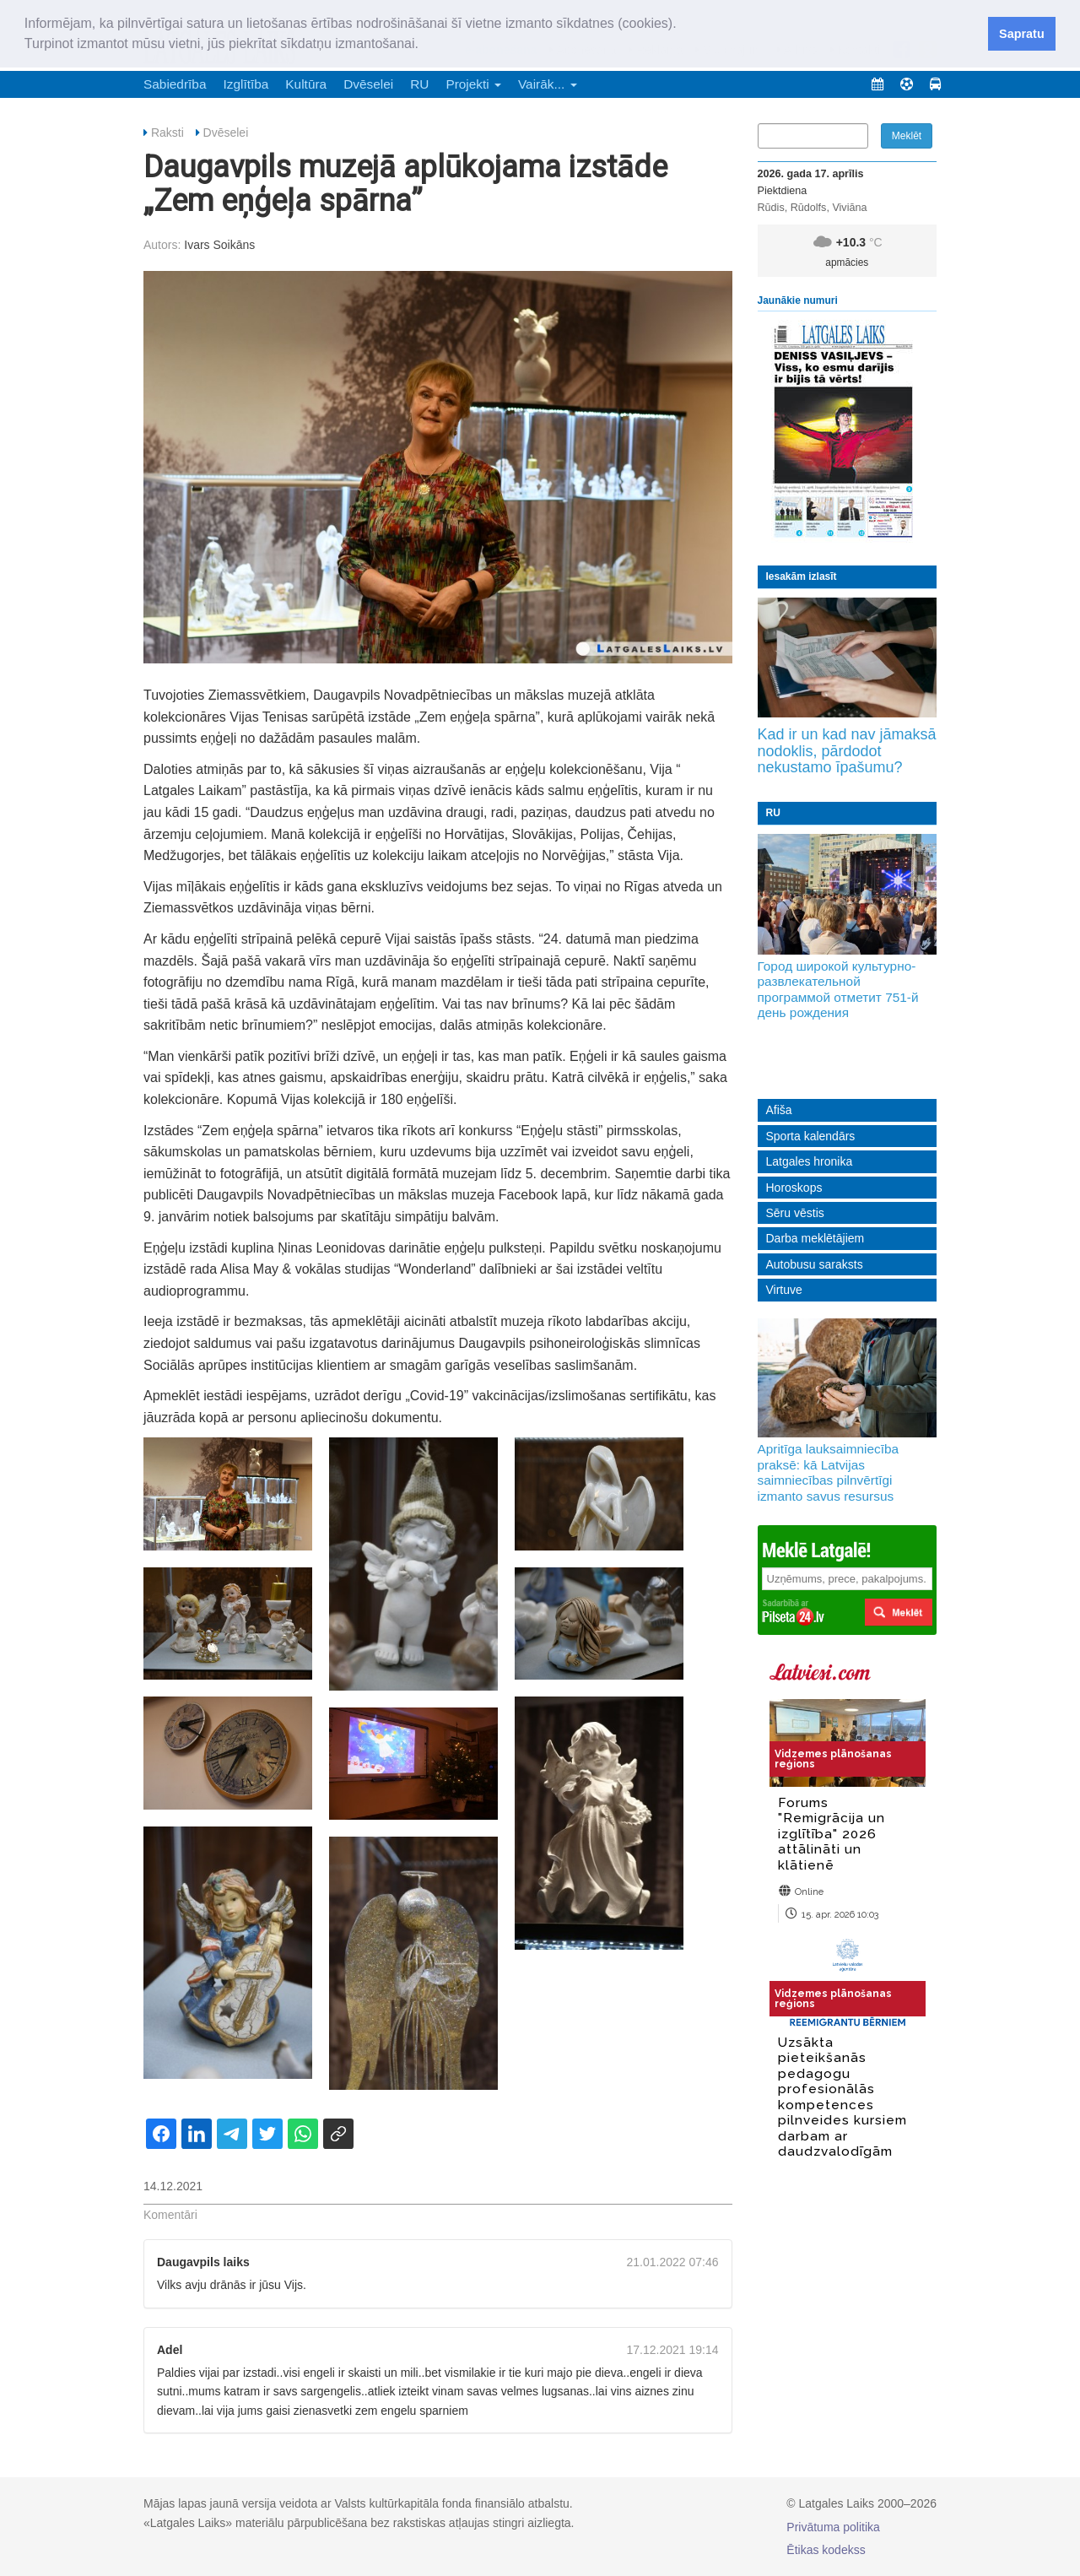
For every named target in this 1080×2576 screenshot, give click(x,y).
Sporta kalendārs (811, 1136)
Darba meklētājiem (815, 1238)
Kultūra (306, 84)
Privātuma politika (833, 2527)
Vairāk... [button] (547, 84)
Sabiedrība (174, 84)
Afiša (779, 1110)
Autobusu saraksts (814, 1264)
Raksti (167, 132)
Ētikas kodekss (825, 2550)
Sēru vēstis (795, 1213)
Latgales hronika (809, 1161)
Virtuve (784, 1289)
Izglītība (245, 84)
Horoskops (794, 1187)
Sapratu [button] (1022, 34)
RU (419, 84)
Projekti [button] (473, 84)
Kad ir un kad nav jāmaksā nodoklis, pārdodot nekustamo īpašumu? (847, 751)
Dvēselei (368, 84)
